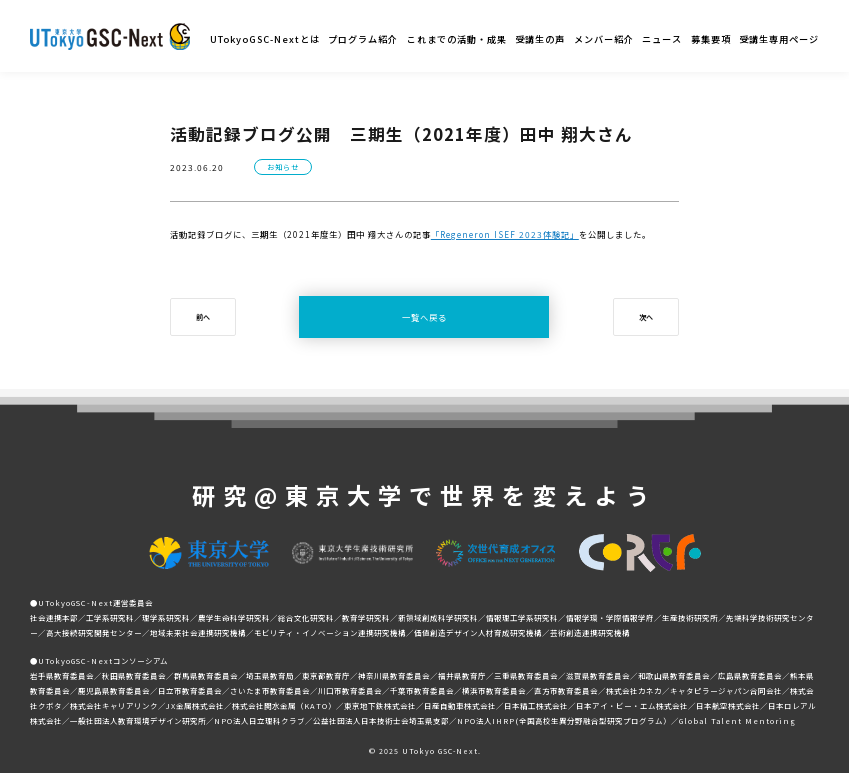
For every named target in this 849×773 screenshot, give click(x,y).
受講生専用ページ (779, 39)
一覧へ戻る (424, 317)
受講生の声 (540, 39)
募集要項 (711, 39)
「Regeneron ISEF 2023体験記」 (505, 234)
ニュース (662, 39)
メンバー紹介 (604, 39)
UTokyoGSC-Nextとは (265, 39)
